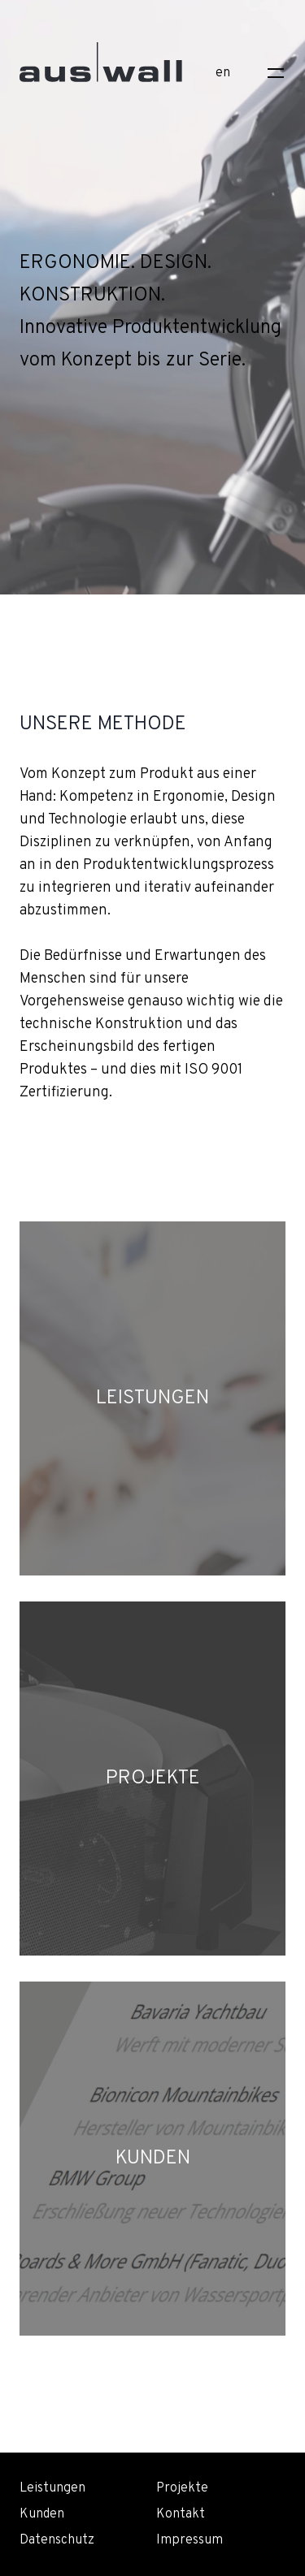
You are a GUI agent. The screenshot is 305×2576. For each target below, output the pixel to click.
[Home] (101, 70)
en (223, 73)
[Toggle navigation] (276, 73)
